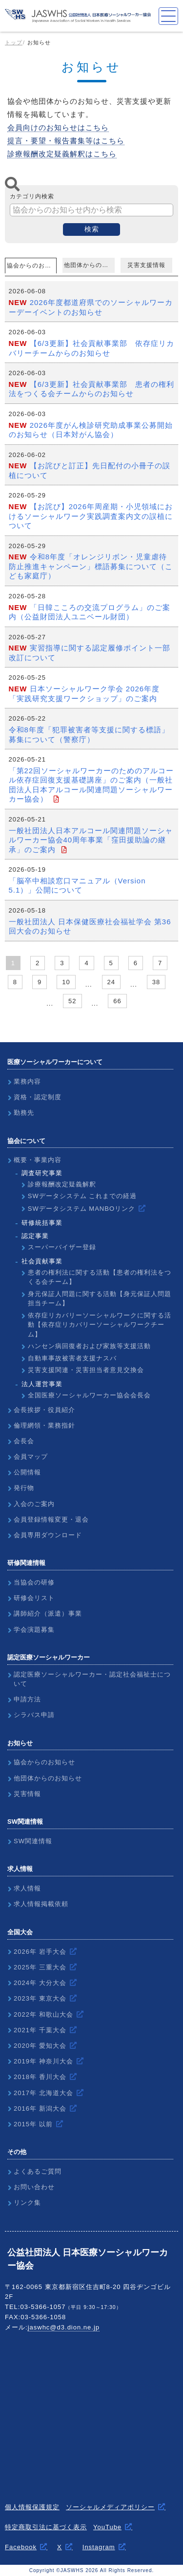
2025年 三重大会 (40, 1967)
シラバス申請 (34, 1714)
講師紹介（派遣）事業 (48, 1613)
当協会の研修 (34, 1582)
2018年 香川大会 (40, 2076)
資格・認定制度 (37, 1097)
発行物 (24, 1487)
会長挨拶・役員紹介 (44, 1409)
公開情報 (27, 1472)
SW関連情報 (33, 1841)
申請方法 (27, 1699)
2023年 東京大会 (40, 1998)
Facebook (21, 2547)
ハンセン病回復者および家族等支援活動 (89, 1346)
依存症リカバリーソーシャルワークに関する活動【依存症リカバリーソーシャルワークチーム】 (99, 1325)
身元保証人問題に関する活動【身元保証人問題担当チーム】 (99, 1298)
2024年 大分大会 (40, 1982)
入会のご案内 (34, 1503)
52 (72, 1001)
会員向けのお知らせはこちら (58, 127)
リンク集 (27, 2202)
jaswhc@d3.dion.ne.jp (64, 2327)
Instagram (98, 2547)
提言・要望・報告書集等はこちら (65, 140)
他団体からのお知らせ (89, 265)
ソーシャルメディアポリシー (110, 2507)
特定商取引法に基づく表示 (46, 2527)
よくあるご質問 (37, 2171)
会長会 (24, 1441)
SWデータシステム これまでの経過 (82, 1196)
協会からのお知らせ (32, 265)
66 (117, 1001)
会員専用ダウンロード (48, 1535)
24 (111, 982)
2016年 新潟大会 (40, 2108)
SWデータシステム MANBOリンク (81, 1208)
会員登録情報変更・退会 (51, 1519)
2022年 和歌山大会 (43, 2014)
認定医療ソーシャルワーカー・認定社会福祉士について (92, 1679)
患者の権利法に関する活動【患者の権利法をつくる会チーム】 (99, 1277)
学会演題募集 (34, 1629)
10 (66, 982)
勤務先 (24, 1112)
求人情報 (27, 1888)
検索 (91, 229)
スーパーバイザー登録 (62, 1247)
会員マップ (31, 1456)
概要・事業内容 (37, 1160)
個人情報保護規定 (32, 2507)
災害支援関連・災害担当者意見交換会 (86, 1370)
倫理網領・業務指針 (44, 1425)
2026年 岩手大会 (40, 1951)
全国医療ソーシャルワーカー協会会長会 (89, 1395)
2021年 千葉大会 (40, 2030)
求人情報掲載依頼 (41, 1904)
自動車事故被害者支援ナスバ (72, 1358)
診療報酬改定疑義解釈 (62, 1184)
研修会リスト (34, 1598)
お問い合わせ (34, 2187)
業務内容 (27, 1081)
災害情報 (27, 1793)
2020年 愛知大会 (40, 2045)
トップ (13, 42)
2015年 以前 (33, 2124)
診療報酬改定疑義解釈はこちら (62, 154)
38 (156, 982)
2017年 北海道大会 (43, 2093)
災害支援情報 (146, 265)
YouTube (107, 2527)
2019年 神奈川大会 (43, 2061)
